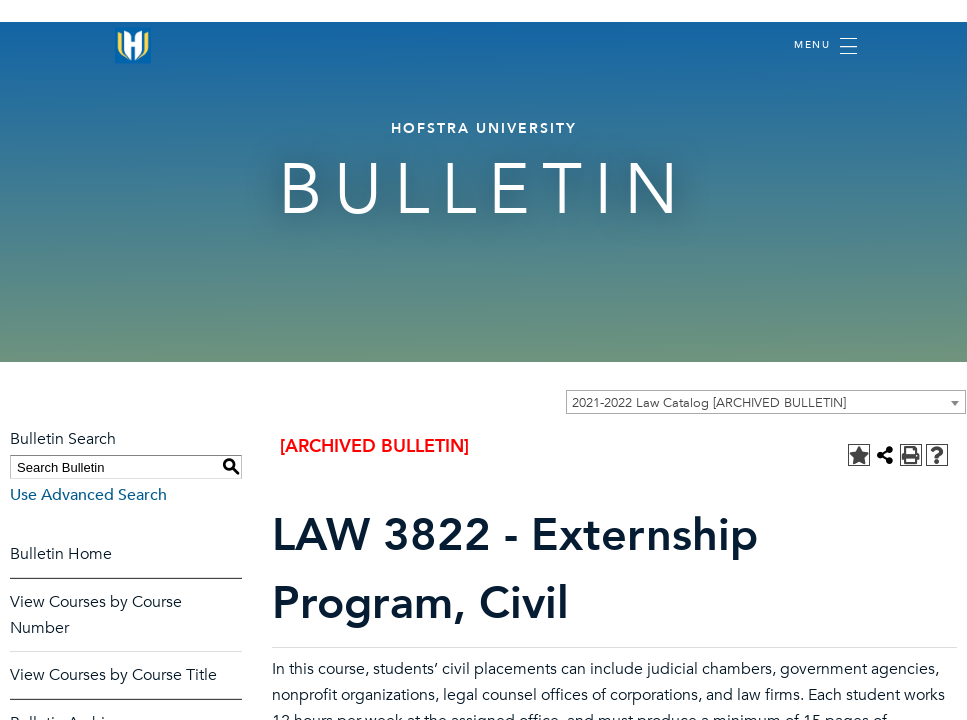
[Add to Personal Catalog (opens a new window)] (859, 455)
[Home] (133, 45)
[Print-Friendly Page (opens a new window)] (911, 455)
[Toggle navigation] (825, 46)
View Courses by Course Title (113, 675)
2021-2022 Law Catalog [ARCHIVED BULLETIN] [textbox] (709, 403)
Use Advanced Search (88, 495)
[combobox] (766, 402)
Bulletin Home (61, 554)
